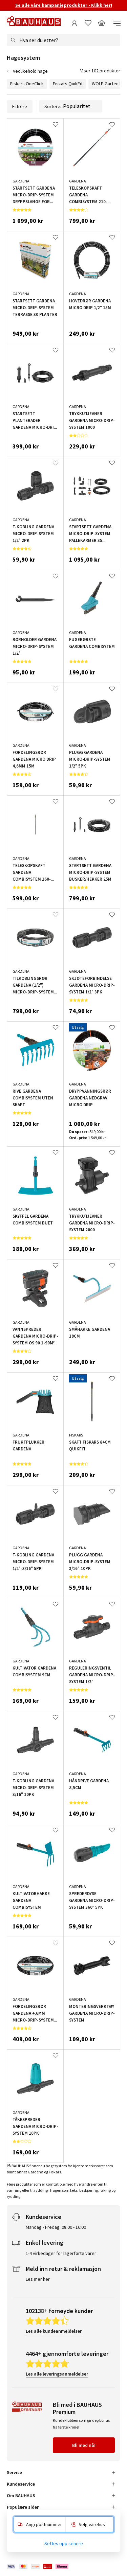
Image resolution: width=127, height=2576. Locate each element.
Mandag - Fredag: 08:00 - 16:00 (56, 2227)
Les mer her (38, 2279)
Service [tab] (14, 2472)
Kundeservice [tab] (21, 2484)
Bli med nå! (84, 2445)
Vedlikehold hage (30, 71)
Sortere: (70, 106)
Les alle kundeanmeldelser (54, 2331)
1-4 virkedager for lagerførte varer (61, 2253)
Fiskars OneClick (27, 84)
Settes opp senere (63, 2543)
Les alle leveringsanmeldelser (57, 2374)
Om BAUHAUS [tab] (21, 2495)
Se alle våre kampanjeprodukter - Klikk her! (63, 5)
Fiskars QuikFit (68, 84)
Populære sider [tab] (23, 2507)
